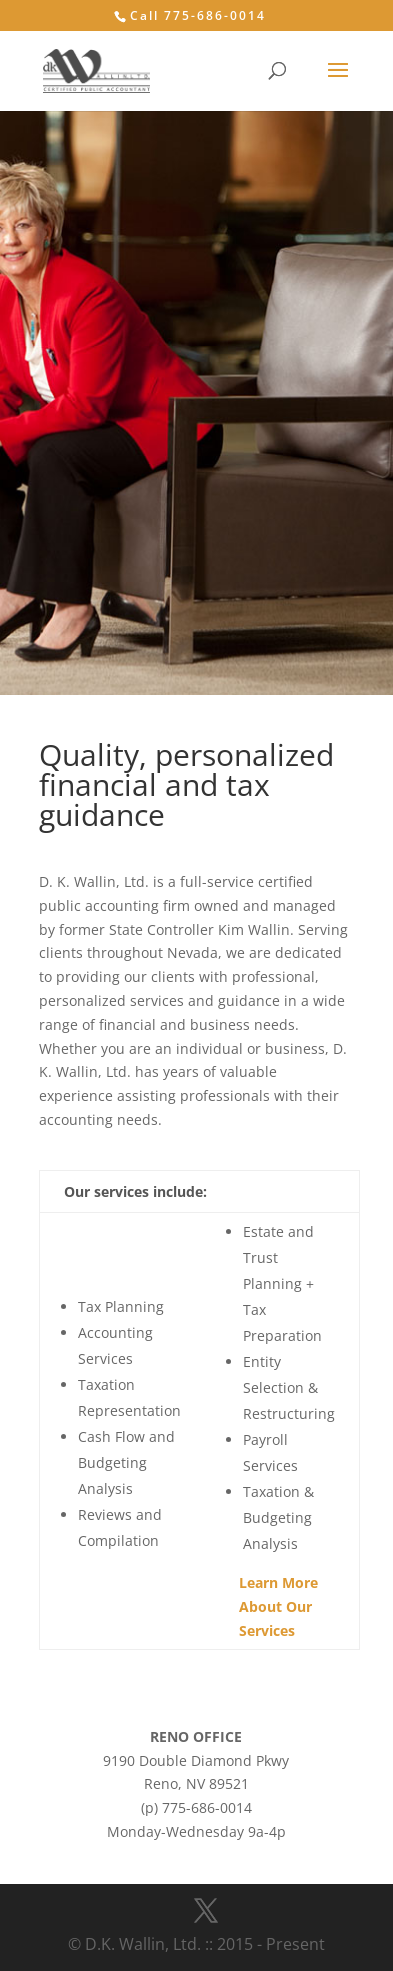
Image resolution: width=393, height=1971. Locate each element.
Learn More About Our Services (278, 1606)
